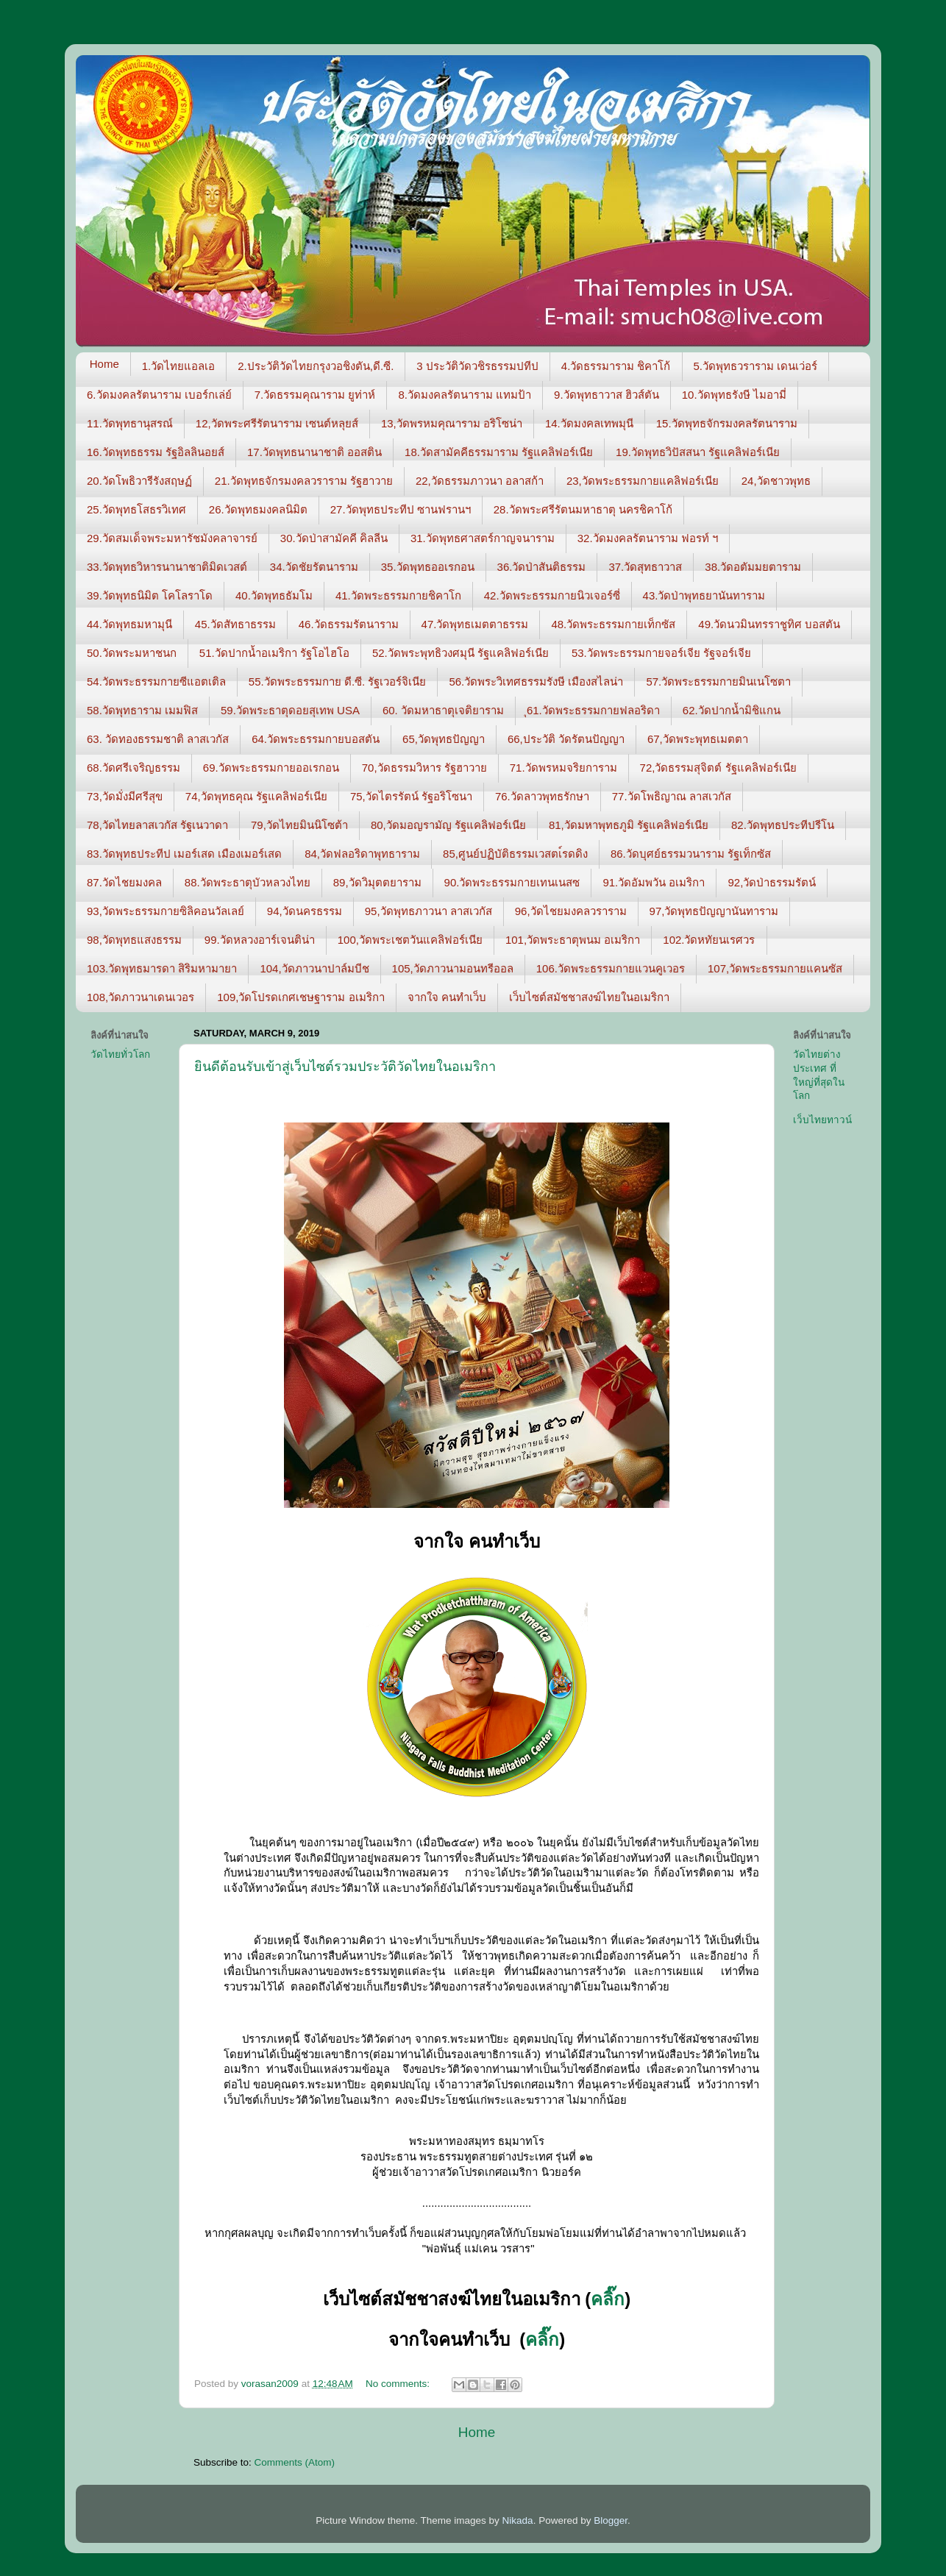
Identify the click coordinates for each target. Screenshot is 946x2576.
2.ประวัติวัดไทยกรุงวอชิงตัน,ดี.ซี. (316, 366)
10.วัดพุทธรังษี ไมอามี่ (734, 394)
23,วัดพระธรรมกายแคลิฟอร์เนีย (642, 480)
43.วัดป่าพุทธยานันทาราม (704, 595)
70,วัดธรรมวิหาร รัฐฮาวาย (424, 767)
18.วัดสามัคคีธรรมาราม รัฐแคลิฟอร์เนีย (499, 452)
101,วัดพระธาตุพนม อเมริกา (572, 939)
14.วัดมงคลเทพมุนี (589, 423)
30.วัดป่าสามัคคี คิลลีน (334, 538)
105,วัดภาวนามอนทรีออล (452, 968)
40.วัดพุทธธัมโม (274, 595)
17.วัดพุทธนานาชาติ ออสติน (314, 452)
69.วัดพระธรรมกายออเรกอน (271, 767)
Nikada (517, 2520)
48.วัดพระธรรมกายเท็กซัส (613, 624)
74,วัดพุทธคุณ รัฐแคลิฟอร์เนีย (256, 796)
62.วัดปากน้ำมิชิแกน (731, 710)
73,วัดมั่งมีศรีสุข (125, 796)
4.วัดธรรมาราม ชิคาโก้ (616, 366)
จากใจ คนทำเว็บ (447, 997)
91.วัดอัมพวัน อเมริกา (653, 882)
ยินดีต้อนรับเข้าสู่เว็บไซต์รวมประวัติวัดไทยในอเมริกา (345, 1066)
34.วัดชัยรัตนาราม (314, 567)
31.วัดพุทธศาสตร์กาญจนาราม (482, 538)
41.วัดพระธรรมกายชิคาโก (398, 595)
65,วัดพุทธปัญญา (443, 739)
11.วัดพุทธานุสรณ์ (130, 423)
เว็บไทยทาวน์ (822, 1119)
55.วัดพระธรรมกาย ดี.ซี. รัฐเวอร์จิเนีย (338, 681)
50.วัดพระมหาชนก (132, 653)
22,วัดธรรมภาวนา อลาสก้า (480, 480)
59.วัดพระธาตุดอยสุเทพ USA (290, 710)
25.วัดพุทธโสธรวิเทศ (136, 509)
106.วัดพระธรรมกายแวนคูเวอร (610, 968)
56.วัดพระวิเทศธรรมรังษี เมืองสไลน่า (536, 681)
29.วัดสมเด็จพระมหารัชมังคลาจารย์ (172, 538)
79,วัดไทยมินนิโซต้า (299, 825)
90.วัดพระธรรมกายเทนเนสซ (512, 882)
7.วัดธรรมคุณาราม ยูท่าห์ (315, 394)
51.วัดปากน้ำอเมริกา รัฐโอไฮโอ (274, 653)
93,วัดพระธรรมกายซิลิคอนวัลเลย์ (165, 911)
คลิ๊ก (608, 2299)
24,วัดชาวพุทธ (776, 480)
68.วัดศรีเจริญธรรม (133, 767)
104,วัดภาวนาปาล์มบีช (314, 968)
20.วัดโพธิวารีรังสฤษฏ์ (139, 480)
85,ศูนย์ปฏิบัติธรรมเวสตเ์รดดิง (515, 853)
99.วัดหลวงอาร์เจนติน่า (260, 939)
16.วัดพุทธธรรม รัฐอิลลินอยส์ (155, 452)
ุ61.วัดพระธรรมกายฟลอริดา (593, 710)
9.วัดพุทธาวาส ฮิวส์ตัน (606, 394)
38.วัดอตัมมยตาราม (753, 567)
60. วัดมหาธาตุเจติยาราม (443, 710)
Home (104, 363)
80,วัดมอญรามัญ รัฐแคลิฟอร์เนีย (448, 825)
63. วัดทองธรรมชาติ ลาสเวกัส (158, 739)
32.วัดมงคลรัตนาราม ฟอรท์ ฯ (647, 538)
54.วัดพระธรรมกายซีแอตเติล (156, 681)
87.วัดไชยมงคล (124, 882)
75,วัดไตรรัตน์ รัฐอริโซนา (411, 796)
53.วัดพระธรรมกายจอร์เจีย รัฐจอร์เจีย (661, 653)
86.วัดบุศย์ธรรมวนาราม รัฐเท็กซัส (691, 853)
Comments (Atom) (295, 2462)
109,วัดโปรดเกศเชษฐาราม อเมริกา (300, 997)
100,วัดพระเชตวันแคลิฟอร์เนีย (410, 939)
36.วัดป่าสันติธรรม (541, 567)
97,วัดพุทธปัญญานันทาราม (714, 911)
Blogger (610, 2520)
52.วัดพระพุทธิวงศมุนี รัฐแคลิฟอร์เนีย (460, 653)
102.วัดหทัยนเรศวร (709, 939)
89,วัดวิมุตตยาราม (377, 882)
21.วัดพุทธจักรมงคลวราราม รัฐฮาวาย (304, 480)
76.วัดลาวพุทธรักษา (542, 796)
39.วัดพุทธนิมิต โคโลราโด (150, 595)
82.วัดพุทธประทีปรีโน (782, 825)
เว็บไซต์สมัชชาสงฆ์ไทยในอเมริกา (589, 997)
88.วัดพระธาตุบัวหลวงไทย (247, 882)
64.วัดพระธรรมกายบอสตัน (316, 739)
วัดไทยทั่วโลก (120, 1054)
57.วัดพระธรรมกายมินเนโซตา (718, 681)
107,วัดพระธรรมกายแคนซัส (775, 968)
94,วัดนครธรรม (304, 911)
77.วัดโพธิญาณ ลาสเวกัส (671, 796)
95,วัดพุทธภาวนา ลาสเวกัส (428, 911)
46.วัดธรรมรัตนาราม (349, 624)
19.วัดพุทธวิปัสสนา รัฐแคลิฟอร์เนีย (698, 452)
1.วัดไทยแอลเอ (179, 366)
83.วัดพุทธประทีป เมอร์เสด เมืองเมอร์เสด (184, 853)
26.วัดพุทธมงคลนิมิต (258, 509)
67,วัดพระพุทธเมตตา (697, 739)
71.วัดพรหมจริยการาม (563, 767)
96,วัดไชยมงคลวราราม (571, 911)
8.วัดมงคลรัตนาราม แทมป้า (464, 394)
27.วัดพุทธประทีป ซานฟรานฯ (400, 509)
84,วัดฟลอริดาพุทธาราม (362, 853)
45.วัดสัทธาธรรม (235, 624)
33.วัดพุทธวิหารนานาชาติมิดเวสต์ (167, 567)
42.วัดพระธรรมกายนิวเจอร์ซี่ (552, 595)
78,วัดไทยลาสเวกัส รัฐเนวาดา (157, 825)
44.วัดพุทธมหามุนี (129, 624)
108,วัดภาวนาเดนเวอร (140, 997)
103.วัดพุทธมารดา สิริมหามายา (162, 968)
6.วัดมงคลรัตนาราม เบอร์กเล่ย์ (159, 394)
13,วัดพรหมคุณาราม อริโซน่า (451, 423)
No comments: (399, 2383)
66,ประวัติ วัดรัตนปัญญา (566, 739)
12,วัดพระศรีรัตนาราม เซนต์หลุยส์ (277, 423)
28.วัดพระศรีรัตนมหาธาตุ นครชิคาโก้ (583, 509)
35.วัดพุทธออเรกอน (427, 567)
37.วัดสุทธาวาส (645, 567)
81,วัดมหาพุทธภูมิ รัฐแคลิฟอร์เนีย (628, 825)
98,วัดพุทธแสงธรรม (134, 939)
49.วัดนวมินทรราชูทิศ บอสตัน (769, 624)
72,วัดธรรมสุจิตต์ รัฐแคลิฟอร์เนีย (718, 767)
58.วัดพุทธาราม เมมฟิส (142, 710)
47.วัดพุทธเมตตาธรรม (475, 624)
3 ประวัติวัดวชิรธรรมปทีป (477, 366)
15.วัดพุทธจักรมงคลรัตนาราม (726, 423)
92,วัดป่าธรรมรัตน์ (772, 882)
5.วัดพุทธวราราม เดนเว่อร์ (756, 366)
